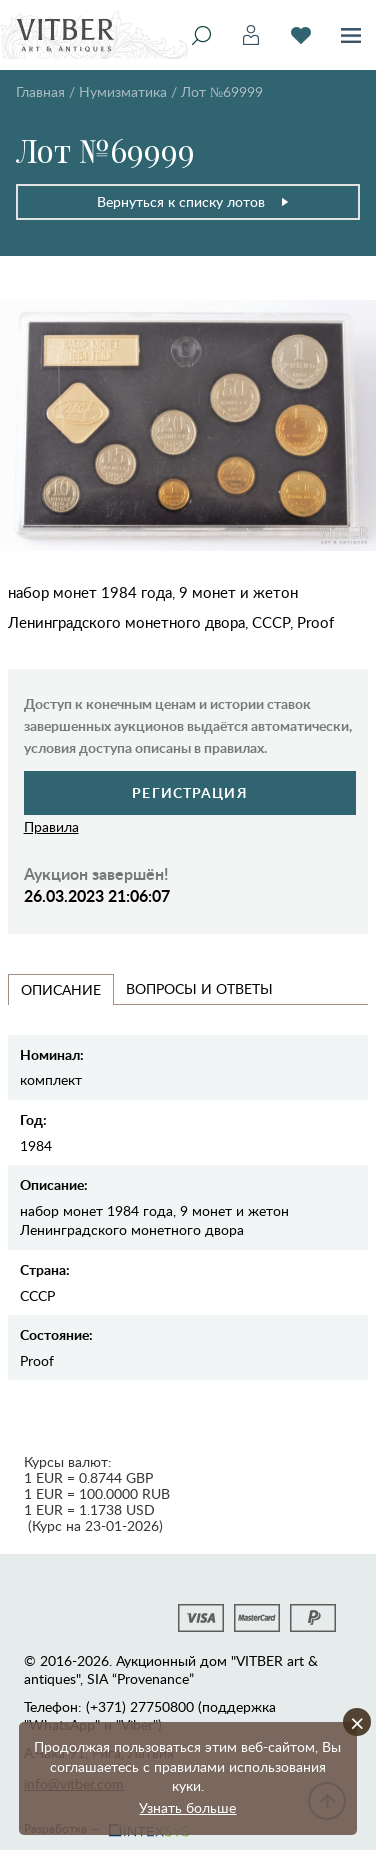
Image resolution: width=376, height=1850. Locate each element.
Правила (51, 826)
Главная (40, 91)
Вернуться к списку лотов (193, 201)
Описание (61, 989)
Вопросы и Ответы (199, 988)
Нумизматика (123, 91)
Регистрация (189, 792)
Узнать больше (187, 1807)
